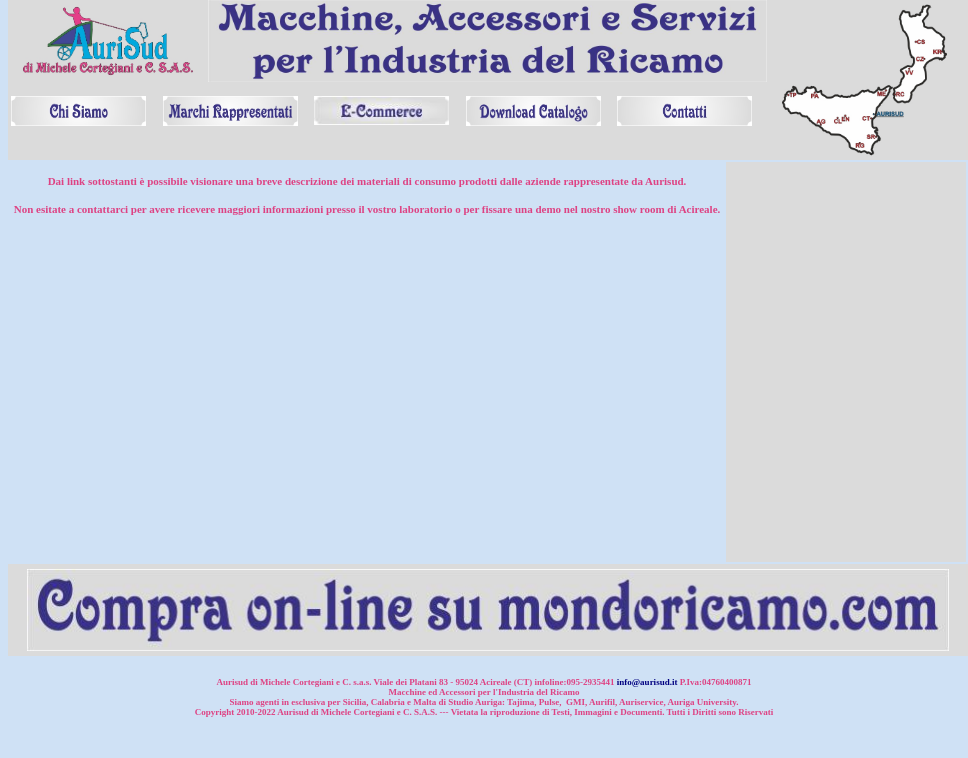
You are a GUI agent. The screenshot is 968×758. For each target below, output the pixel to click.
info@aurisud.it (647, 682)
